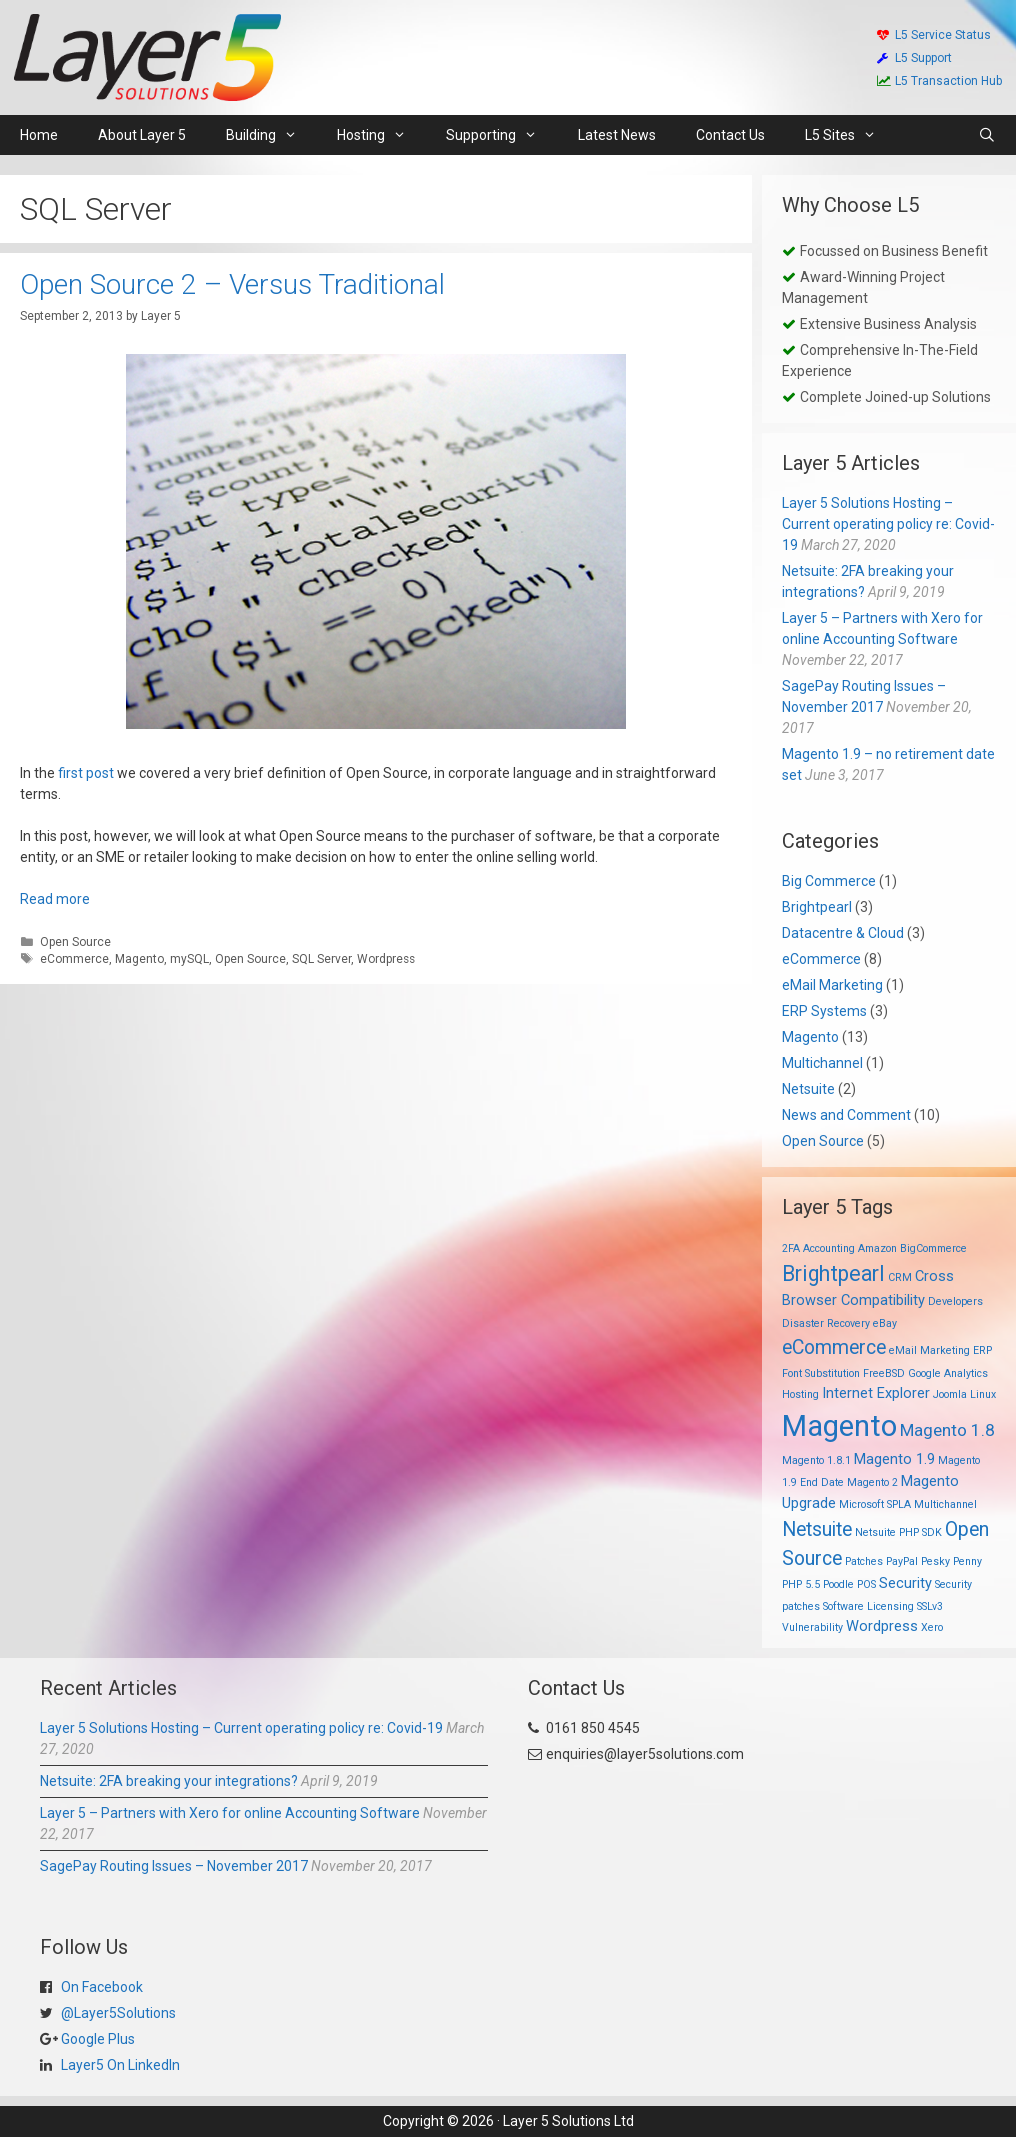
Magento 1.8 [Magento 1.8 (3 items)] (947, 1430)
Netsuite (808, 1089)
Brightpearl (817, 907)
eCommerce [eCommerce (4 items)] (834, 1347)
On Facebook (100, 1987)
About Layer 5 (142, 135)
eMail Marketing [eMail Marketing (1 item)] (929, 1350)
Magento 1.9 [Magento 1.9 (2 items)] (894, 1459)
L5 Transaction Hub (939, 81)
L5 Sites (850, 135)
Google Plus (96, 2039)
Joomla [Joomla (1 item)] (950, 1394)
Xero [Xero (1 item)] (932, 1627)
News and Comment (846, 1115)
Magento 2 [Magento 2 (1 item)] (872, 1482)
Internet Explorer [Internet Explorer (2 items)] (876, 1393)
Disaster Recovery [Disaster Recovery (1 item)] (826, 1323)
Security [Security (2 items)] (905, 1583)
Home (39, 135)
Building (271, 135)
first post (86, 773)
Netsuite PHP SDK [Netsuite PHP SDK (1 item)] (898, 1532)
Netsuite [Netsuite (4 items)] (817, 1529)
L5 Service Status (934, 35)
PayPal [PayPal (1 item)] (902, 1561)
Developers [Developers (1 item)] (955, 1301)
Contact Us (730, 135)
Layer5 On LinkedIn (119, 2065)
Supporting (501, 135)
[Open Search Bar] (987, 135)
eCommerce (74, 959)
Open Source (75, 942)
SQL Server (321, 959)
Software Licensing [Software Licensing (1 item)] (868, 1606)
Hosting (381, 135)
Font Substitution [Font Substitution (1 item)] (821, 1373)
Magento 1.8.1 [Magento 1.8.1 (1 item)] (816, 1460)
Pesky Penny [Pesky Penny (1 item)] (951, 1561)
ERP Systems (824, 1011)
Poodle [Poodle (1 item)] (838, 1584)
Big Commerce (829, 881)
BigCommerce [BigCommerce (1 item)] (933, 1248)
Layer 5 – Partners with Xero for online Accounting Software (230, 1813)
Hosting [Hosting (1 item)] (800, 1394)
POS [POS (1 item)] (866, 1584)
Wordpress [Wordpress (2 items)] (882, 1626)
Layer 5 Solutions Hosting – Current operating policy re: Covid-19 (888, 524)
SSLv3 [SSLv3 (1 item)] (930, 1606)
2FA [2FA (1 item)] (791, 1248)
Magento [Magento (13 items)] (839, 1426)
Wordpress (386, 959)
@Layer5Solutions (117, 2013)
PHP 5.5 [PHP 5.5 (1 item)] (801, 1584)
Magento (139, 959)
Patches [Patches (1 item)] (864, 1561)
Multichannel (822, 1063)
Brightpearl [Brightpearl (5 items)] (833, 1273)
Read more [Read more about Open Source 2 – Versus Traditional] (55, 899)
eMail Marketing (832, 985)
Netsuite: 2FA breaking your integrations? (169, 1781)
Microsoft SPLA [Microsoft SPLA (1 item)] (875, 1504)
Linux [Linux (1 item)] (983, 1394)
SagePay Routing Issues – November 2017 (174, 1866)
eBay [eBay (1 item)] (885, 1323)
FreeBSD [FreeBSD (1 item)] (884, 1373)
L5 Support (914, 58)
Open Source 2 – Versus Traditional (232, 284)
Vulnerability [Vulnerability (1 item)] (812, 1627)
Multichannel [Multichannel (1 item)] (945, 1504)
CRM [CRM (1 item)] (900, 1277)
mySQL (189, 959)
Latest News (617, 135)
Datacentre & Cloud (843, 933)
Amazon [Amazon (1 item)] (877, 1248)
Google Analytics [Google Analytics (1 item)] (948, 1373)
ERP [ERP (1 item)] (982, 1350)
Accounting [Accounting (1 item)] (829, 1248)
